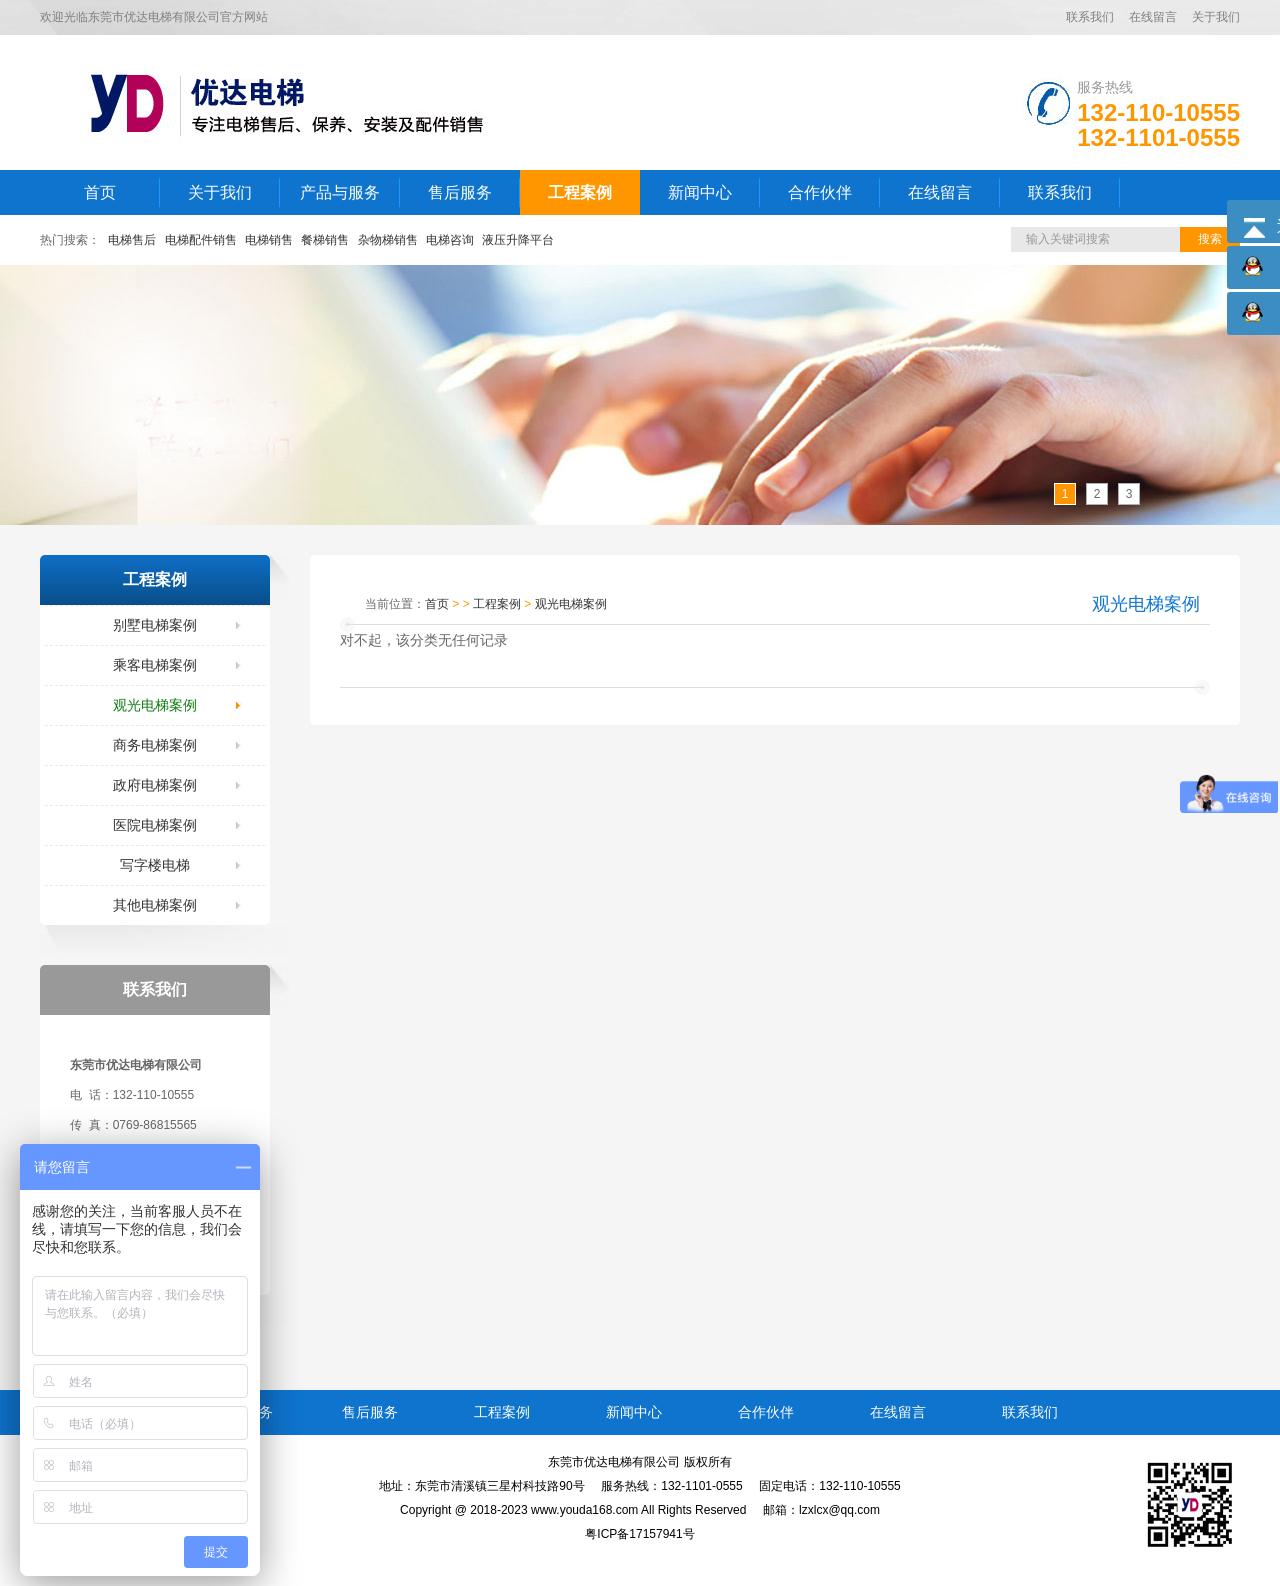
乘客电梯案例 (155, 665)
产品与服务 (340, 192)
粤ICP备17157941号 (639, 1534)
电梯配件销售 (201, 240)
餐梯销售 (325, 240)
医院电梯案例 (155, 825)
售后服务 (460, 192)
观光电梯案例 (155, 705)
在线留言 (1153, 17)
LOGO (303, 102)
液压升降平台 (518, 240)
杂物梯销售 (388, 240)
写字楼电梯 (155, 865)
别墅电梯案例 (155, 625)
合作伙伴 (820, 192)
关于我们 (1216, 17)
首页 (100, 192)
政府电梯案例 (155, 785)
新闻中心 (700, 192)
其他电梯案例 (155, 905)
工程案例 (580, 192)
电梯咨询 (450, 240)
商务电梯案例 (155, 745)
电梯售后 (132, 240)
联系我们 (1090, 17)
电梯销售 (269, 240)
